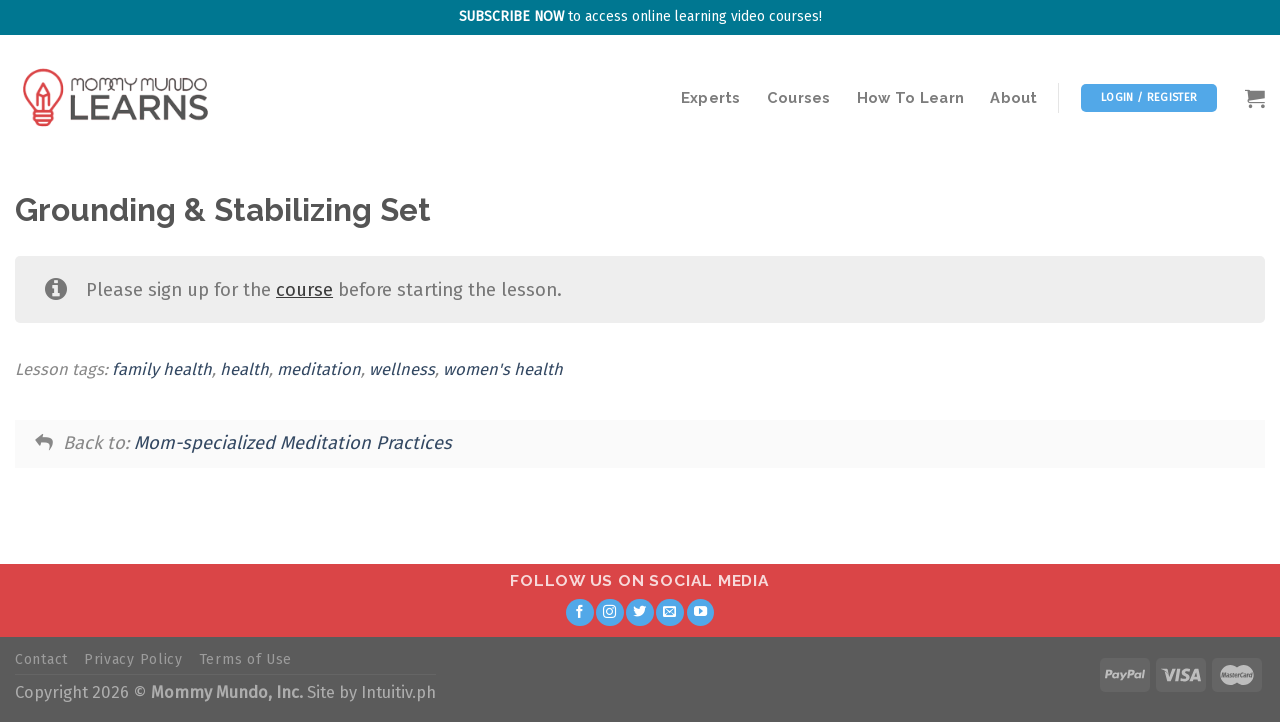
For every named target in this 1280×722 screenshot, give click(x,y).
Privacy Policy (133, 659)
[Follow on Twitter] (640, 613)
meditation (319, 369)
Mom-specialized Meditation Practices (293, 443)
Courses (799, 97)
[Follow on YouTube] (701, 613)
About (1013, 97)
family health (162, 369)
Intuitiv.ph (398, 692)
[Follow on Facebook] (580, 613)
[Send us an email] (670, 613)
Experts (711, 97)
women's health (503, 369)
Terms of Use (245, 659)
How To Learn (911, 97)
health (244, 369)
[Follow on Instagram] (610, 613)
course (304, 290)
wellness (402, 369)
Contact (41, 659)
